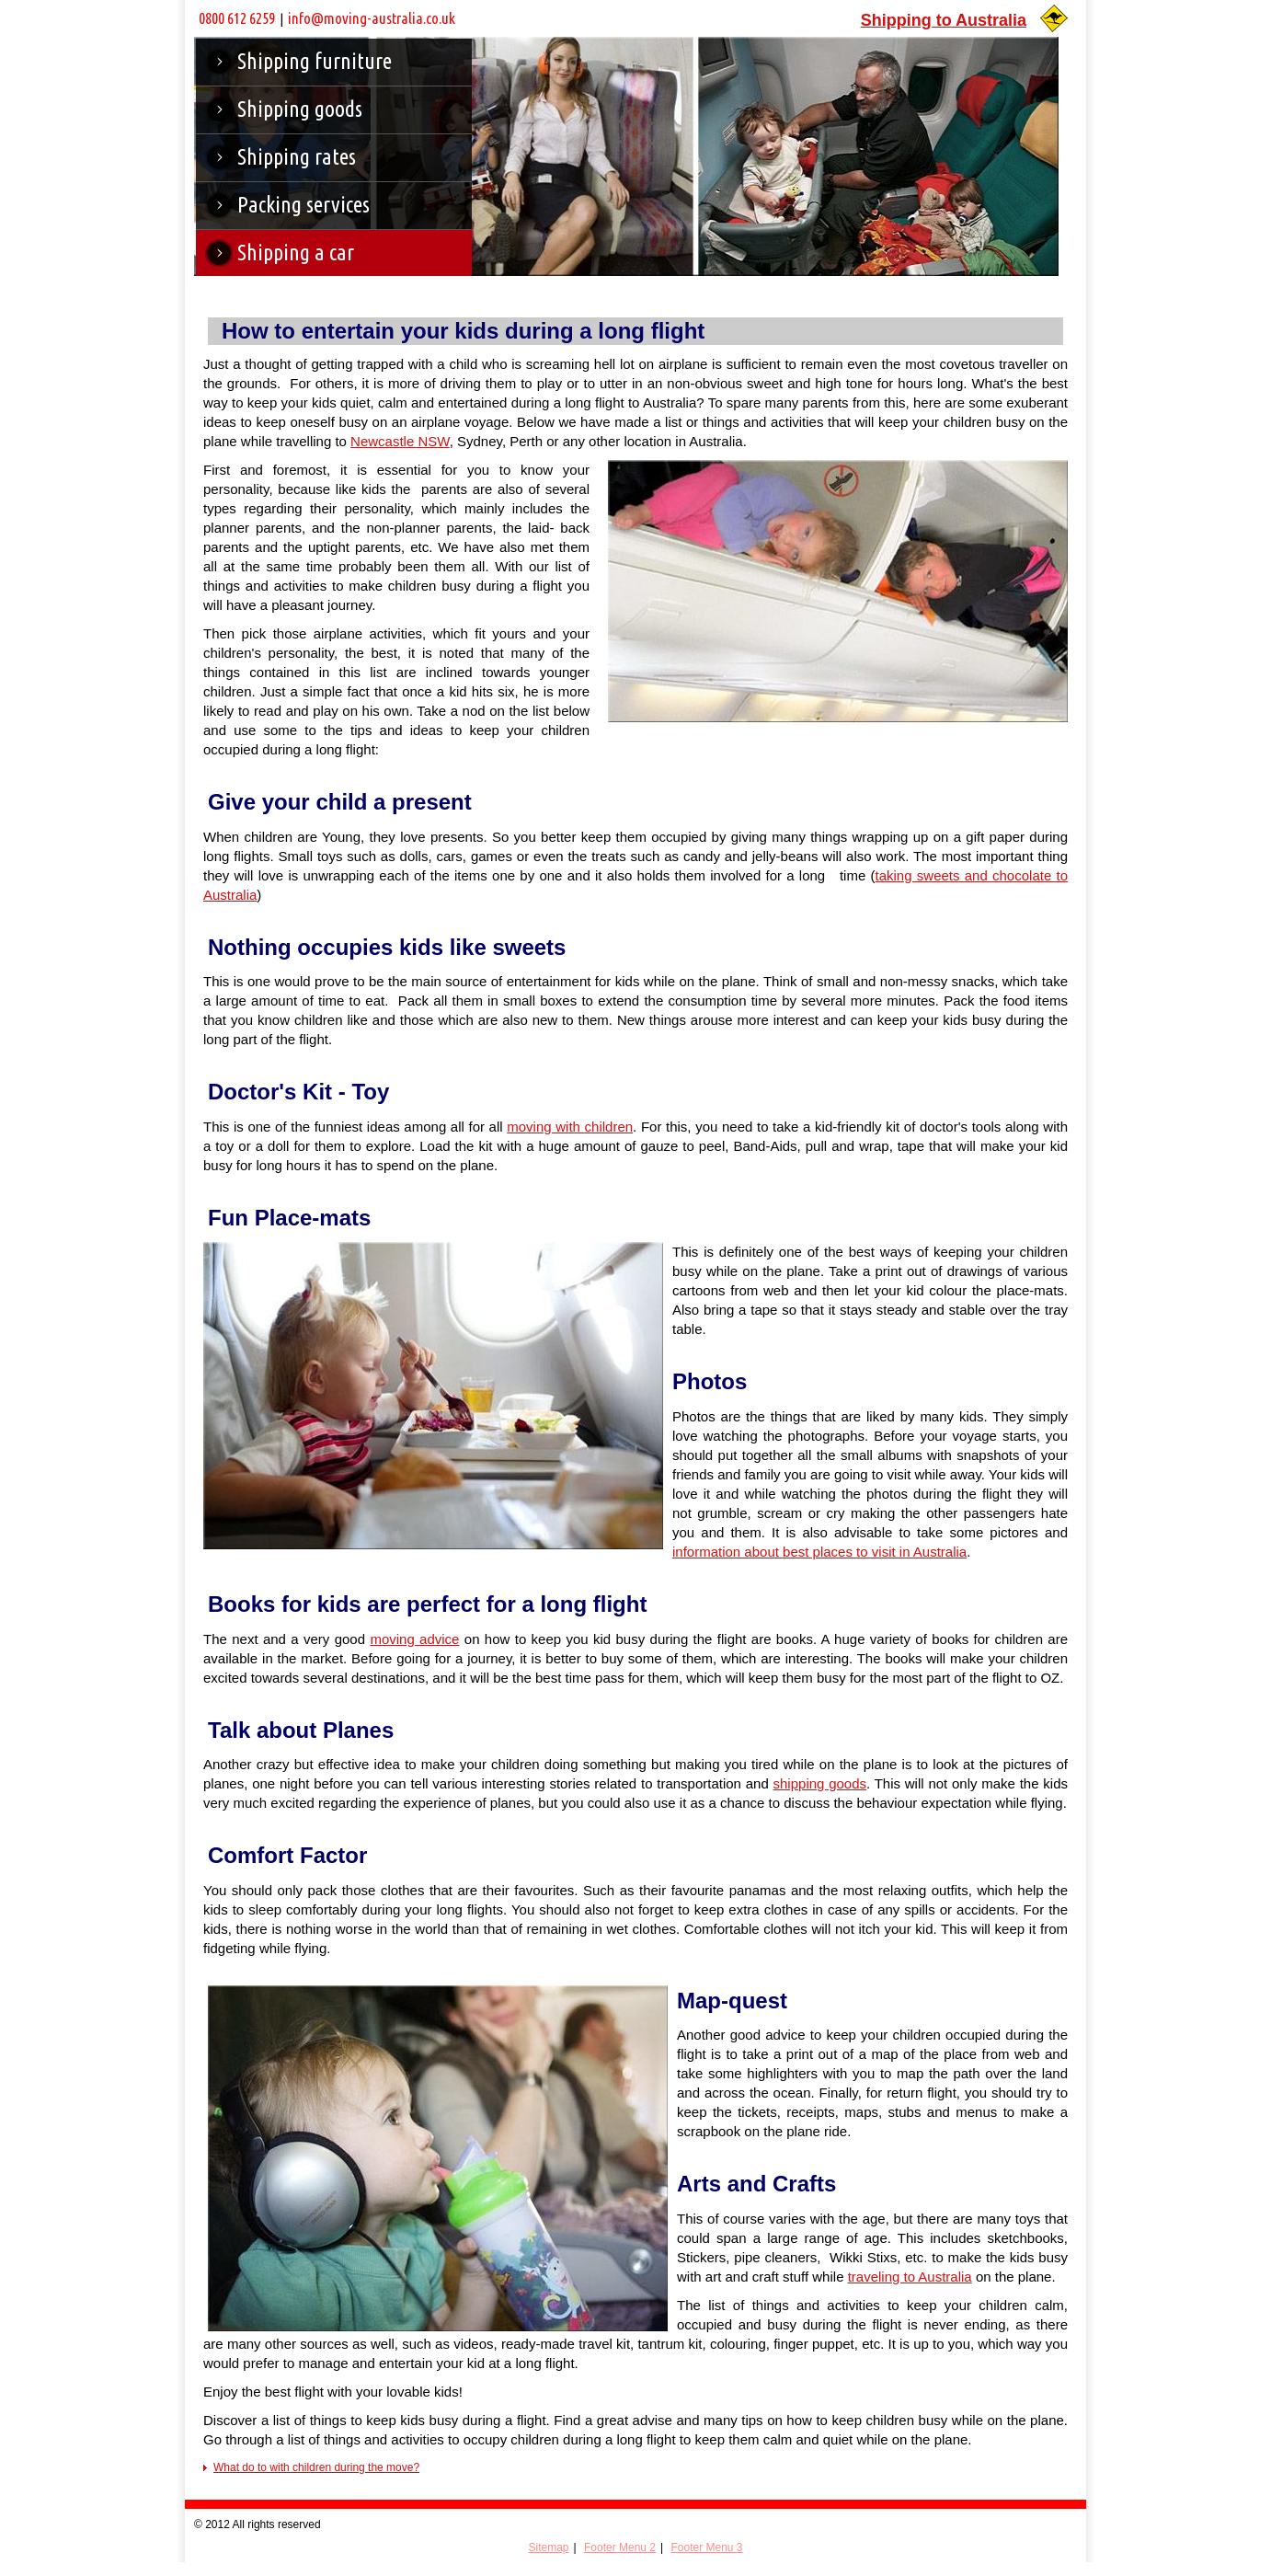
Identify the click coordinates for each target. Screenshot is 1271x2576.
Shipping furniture (314, 61)
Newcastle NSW (400, 441)
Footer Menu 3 (706, 2547)
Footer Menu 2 (620, 2547)
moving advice (414, 1639)
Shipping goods (299, 109)
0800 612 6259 (237, 18)
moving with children (570, 1126)
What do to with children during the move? (316, 2467)
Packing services (303, 204)
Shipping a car (295, 252)
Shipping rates (296, 156)
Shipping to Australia (943, 20)
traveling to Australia (910, 2276)
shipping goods (820, 1783)
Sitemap (548, 2547)
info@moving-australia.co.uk (371, 18)
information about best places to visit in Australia (819, 1551)
